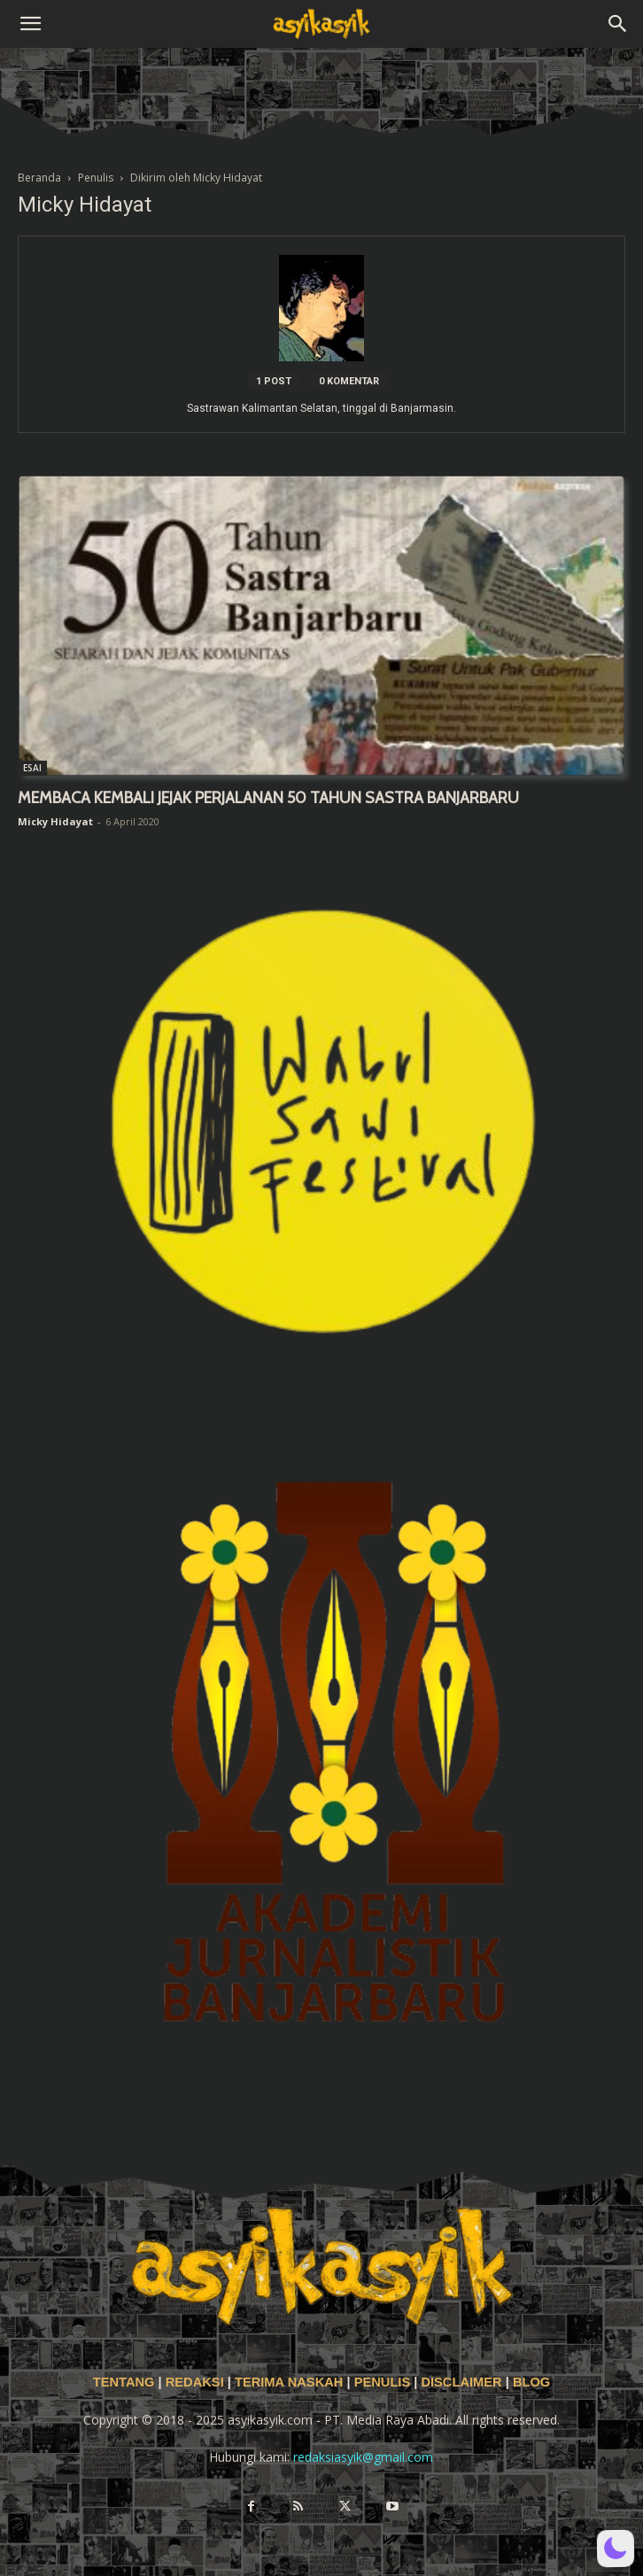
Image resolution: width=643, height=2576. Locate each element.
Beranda (39, 177)
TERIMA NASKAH (290, 2382)
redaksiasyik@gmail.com (363, 2456)
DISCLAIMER (461, 2382)
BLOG (531, 2382)
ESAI (32, 768)
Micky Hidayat (55, 821)
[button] (30, 24)
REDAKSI (195, 2382)
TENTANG (126, 2382)
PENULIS (384, 2382)
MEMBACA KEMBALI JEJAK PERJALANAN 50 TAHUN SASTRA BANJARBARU (268, 798)
